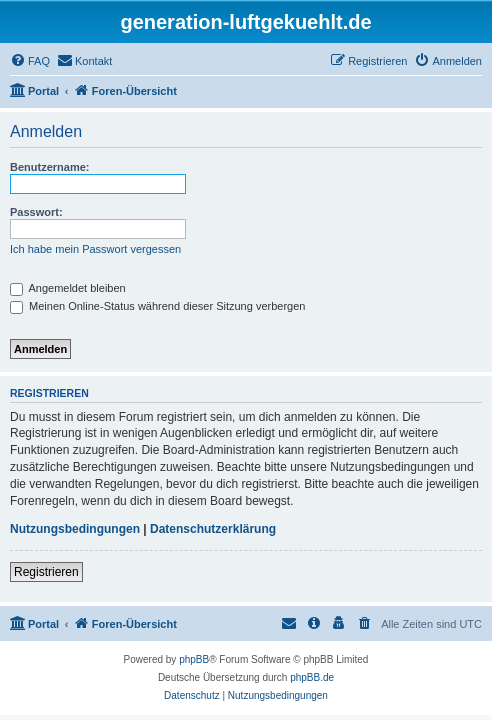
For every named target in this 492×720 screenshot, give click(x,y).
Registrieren (46, 572)
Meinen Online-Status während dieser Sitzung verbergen (157, 306)
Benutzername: (49, 167)
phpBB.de (312, 677)
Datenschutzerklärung (213, 529)
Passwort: (36, 212)
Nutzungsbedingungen (75, 529)
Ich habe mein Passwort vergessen (95, 249)
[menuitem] (30, 61)
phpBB (194, 659)
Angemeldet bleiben (68, 288)
